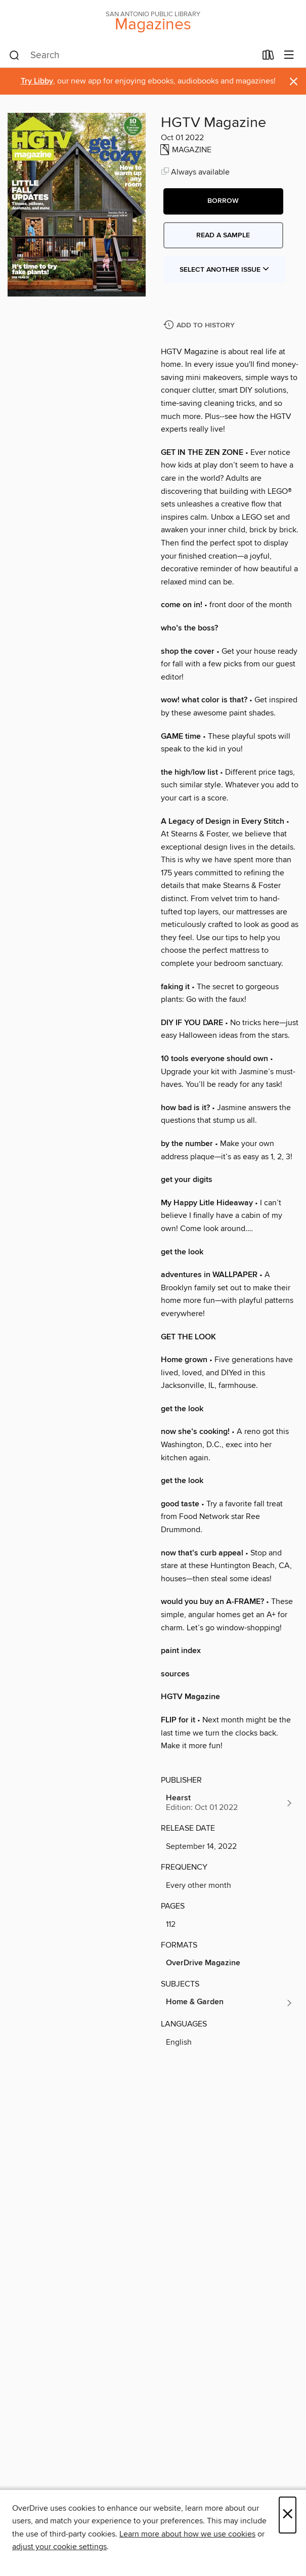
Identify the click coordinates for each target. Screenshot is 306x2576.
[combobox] (132, 56)
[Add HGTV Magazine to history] (200, 325)
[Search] (14, 56)
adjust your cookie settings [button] (59, 2547)
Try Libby (37, 81)
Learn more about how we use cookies (187, 2534)
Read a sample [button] (223, 235)
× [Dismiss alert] (293, 81)
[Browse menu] (289, 55)
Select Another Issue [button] (225, 269)
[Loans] (268, 57)
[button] (223, 201)
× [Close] (287, 2515)
